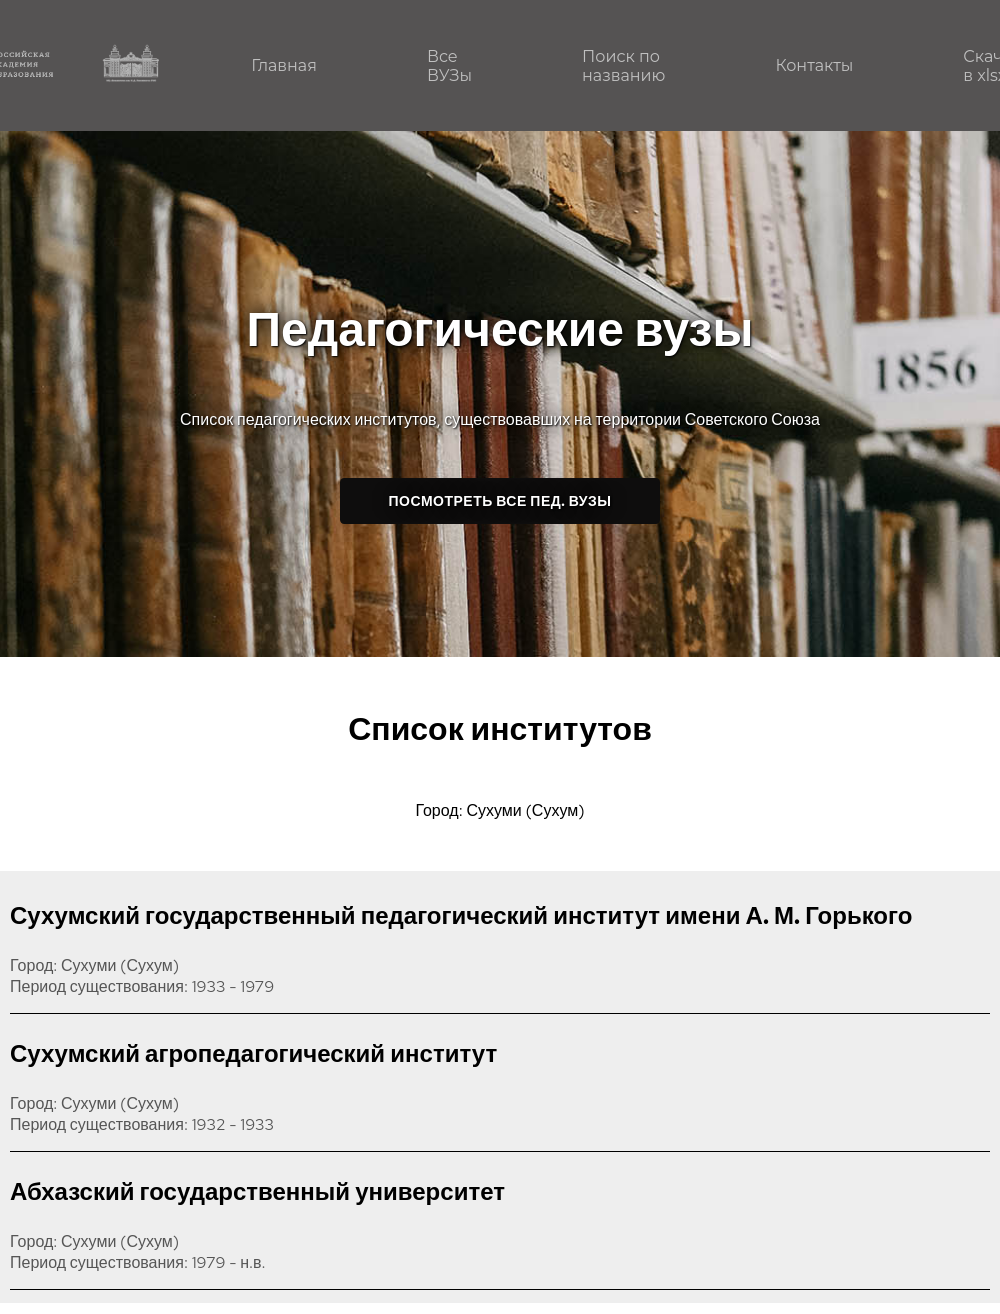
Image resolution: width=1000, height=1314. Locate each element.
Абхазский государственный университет (257, 1191)
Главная (284, 65)
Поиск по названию (623, 66)
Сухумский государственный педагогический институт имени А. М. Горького (461, 915)
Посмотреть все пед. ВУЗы (500, 501)
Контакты (814, 65)
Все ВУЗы (449, 66)
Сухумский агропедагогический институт (253, 1053)
